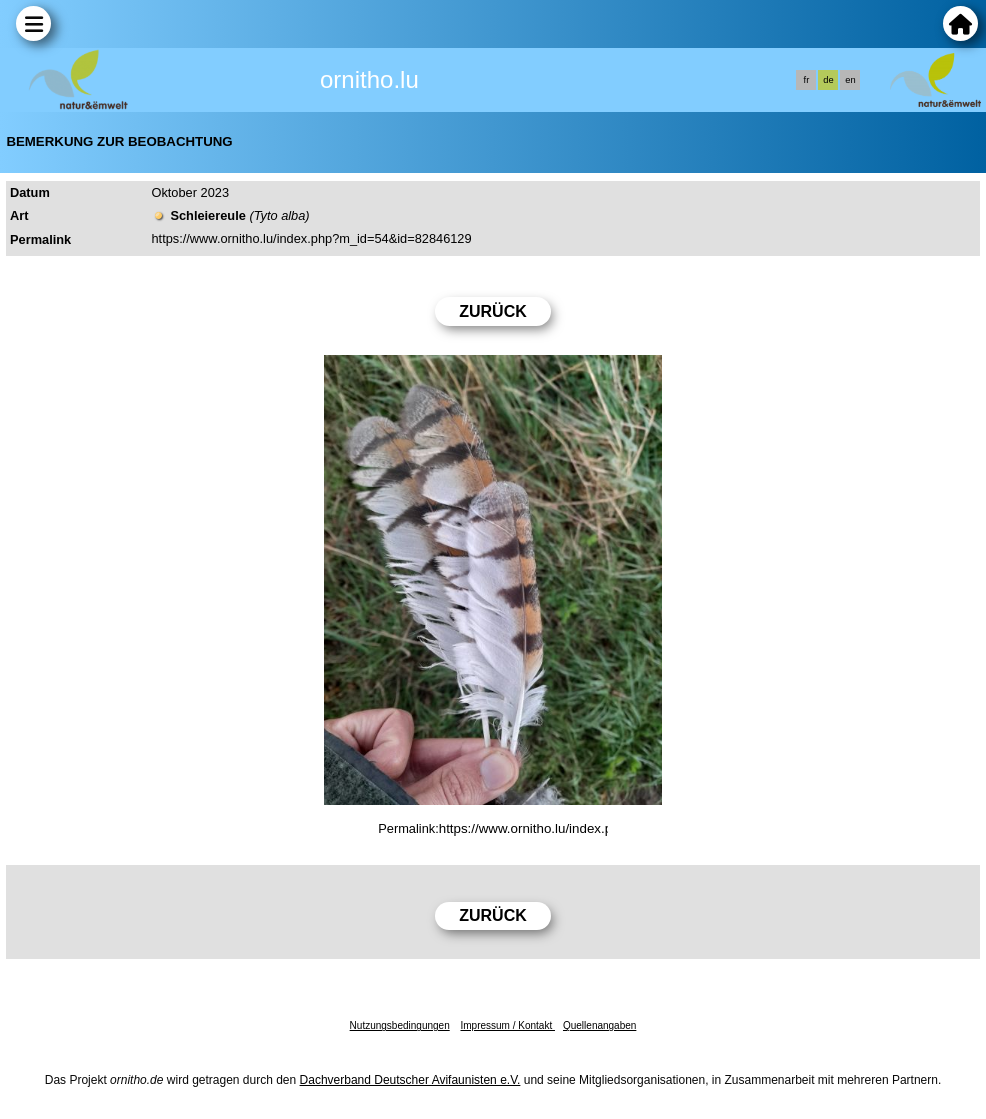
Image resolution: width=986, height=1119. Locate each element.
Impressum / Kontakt (507, 1025)
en (850, 80)
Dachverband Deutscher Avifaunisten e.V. (410, 1080)
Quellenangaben (599, 1025)
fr (807, 80)
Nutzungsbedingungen (400, 1025)
